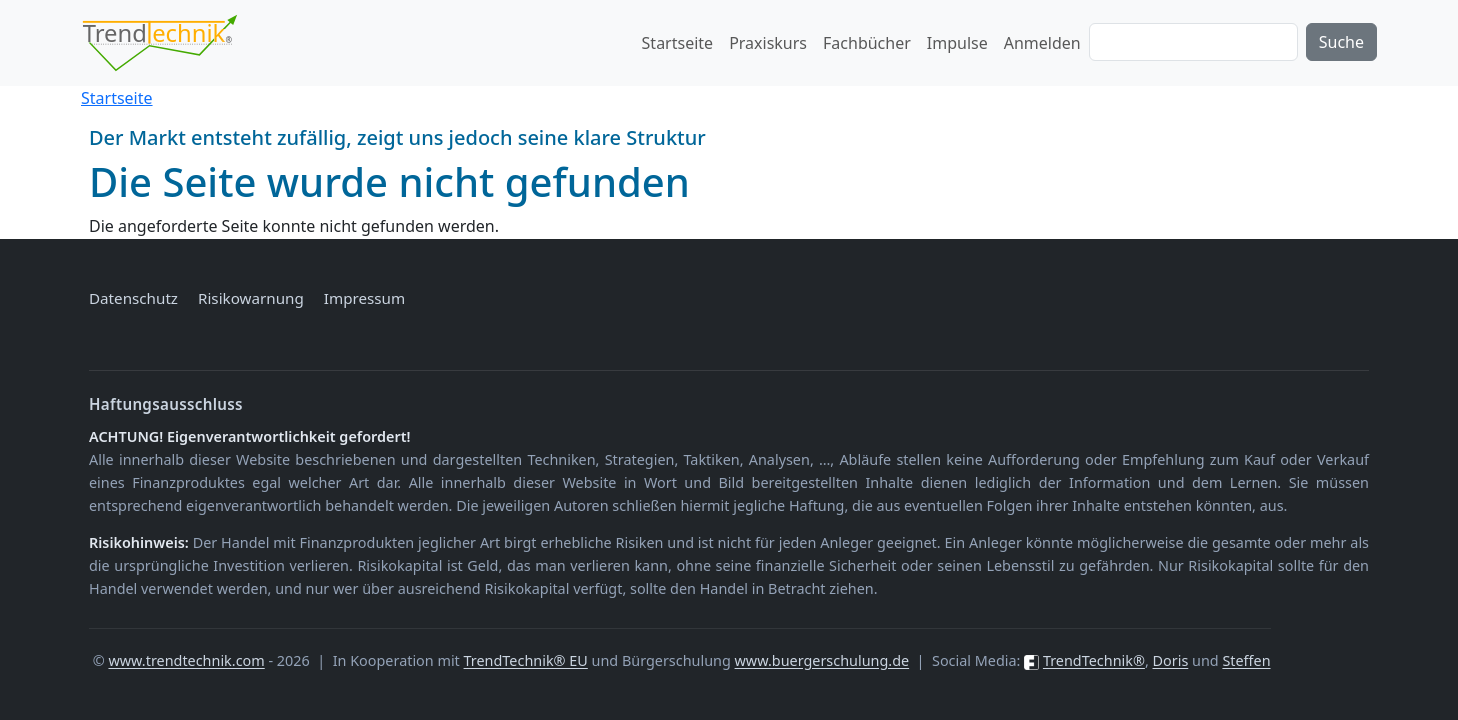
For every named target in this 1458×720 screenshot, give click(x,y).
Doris (1171, 660)
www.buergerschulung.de (822, 660)
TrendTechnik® (1094, 660)
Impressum (364, 298)
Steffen (1246, 660)
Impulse (957, 43)
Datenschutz (133, 298)
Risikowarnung (251, 298)
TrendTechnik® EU (526, 660)
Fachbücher (867, 43)
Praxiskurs (768, 43)
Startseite (678, 43)
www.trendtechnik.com (186, 660)
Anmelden (1042, 43)
